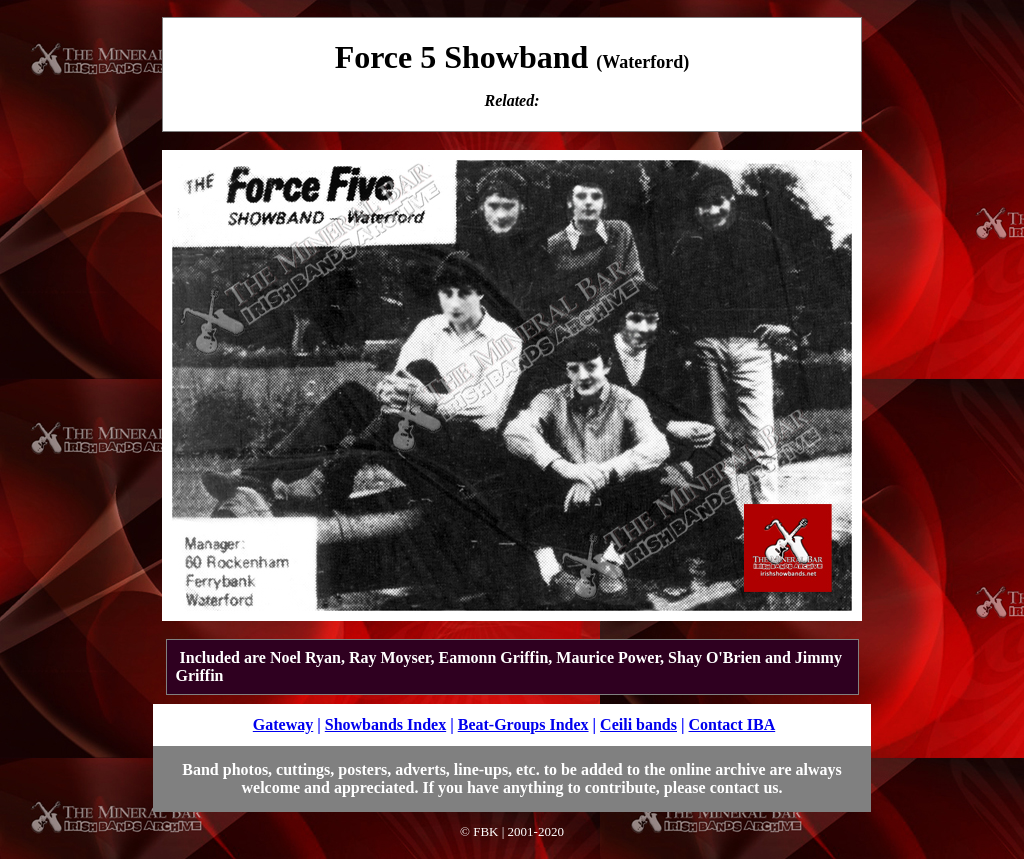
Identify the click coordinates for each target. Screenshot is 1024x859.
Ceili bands (638, 724)
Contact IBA (732, 724)
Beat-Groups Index (523, 724)
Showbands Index (385, 724)
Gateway (283, 724)
